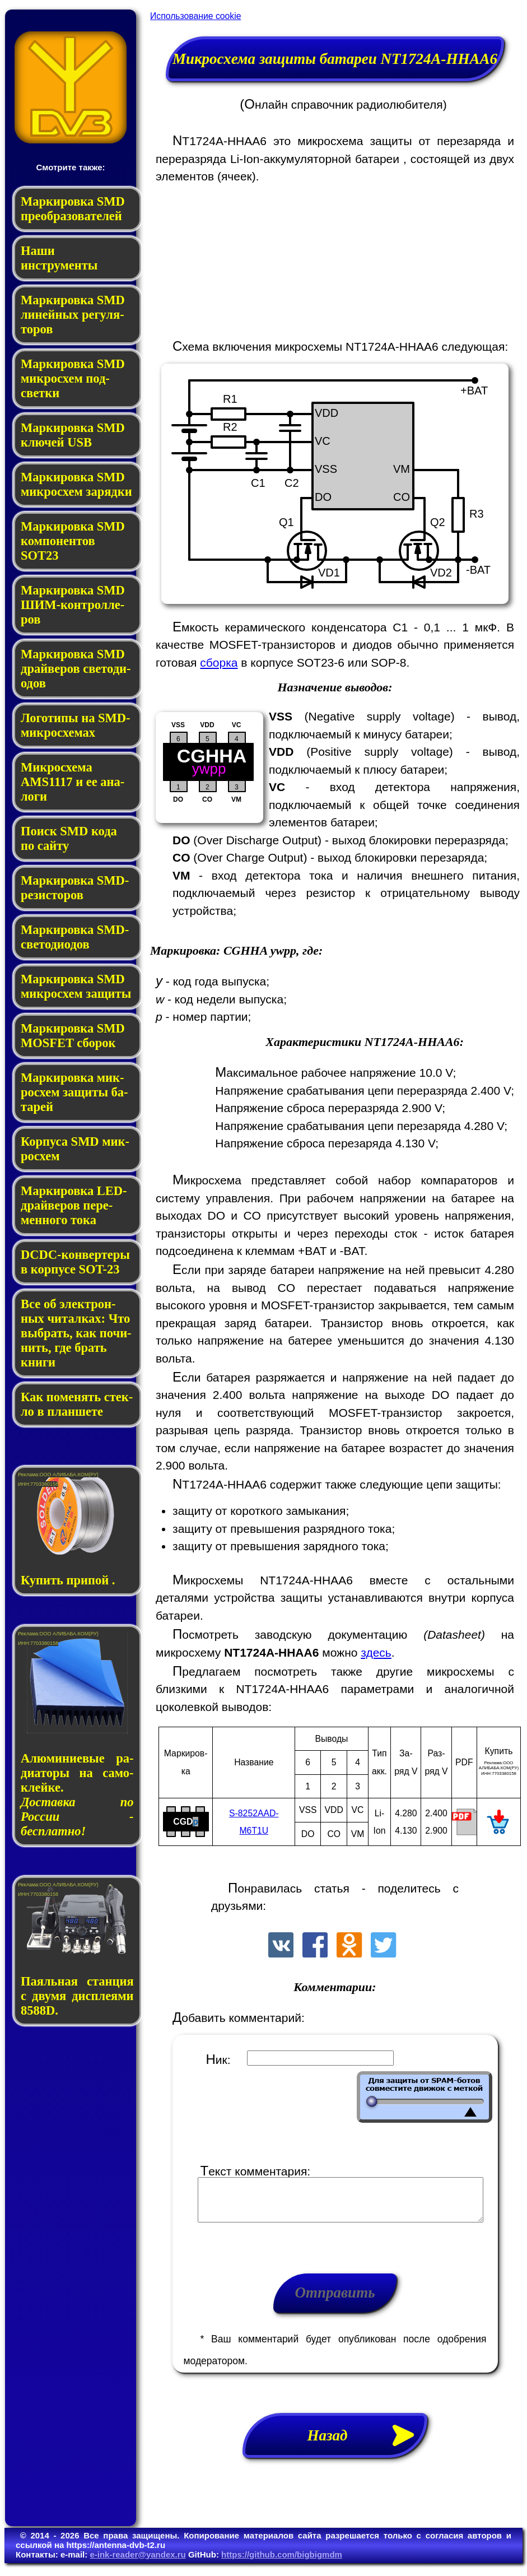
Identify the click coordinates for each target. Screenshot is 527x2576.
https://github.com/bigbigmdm (281, 2563)
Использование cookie (195, 16)
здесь (376, 1652)
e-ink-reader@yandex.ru (137, 2563)
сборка (218, 662)
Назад (367, 2443)
